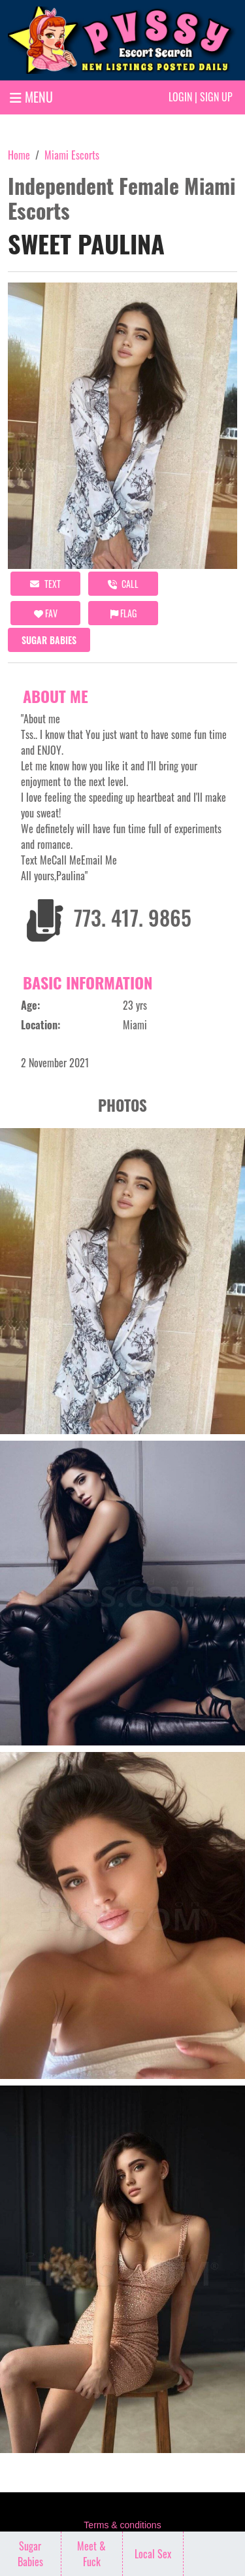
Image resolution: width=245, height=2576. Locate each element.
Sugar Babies (49, 640)
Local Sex (153, 2554)
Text (45, 584)
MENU (31, 97)
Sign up (216, 97)
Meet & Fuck (91, 2553)
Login (180, 97)
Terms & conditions (122, 2525)
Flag (123, 613)
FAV (45, 613)
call (123, 584)
